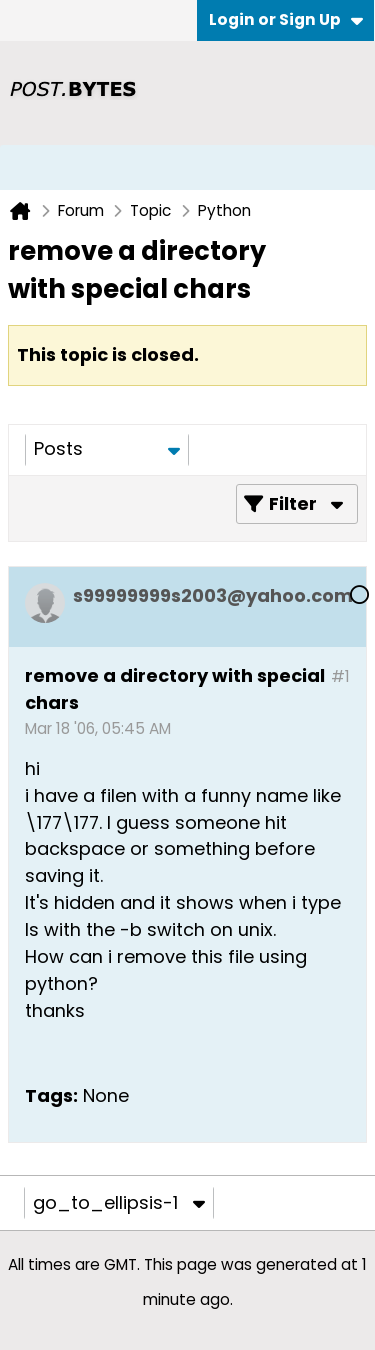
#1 (340, 676)
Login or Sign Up (286, 19)
